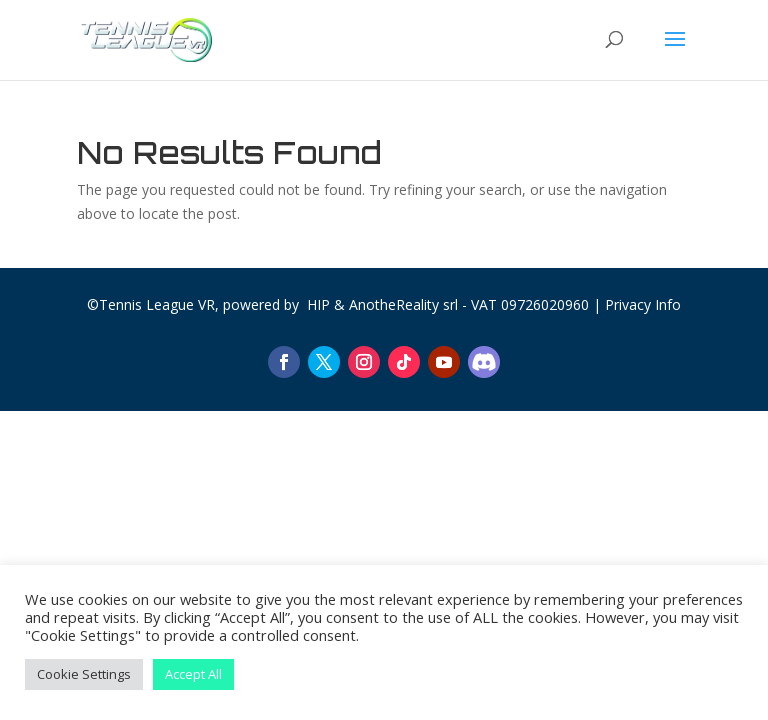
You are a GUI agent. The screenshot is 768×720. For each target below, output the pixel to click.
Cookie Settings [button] (84, 674)
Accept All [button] (193, 674)
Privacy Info (643, 304)
